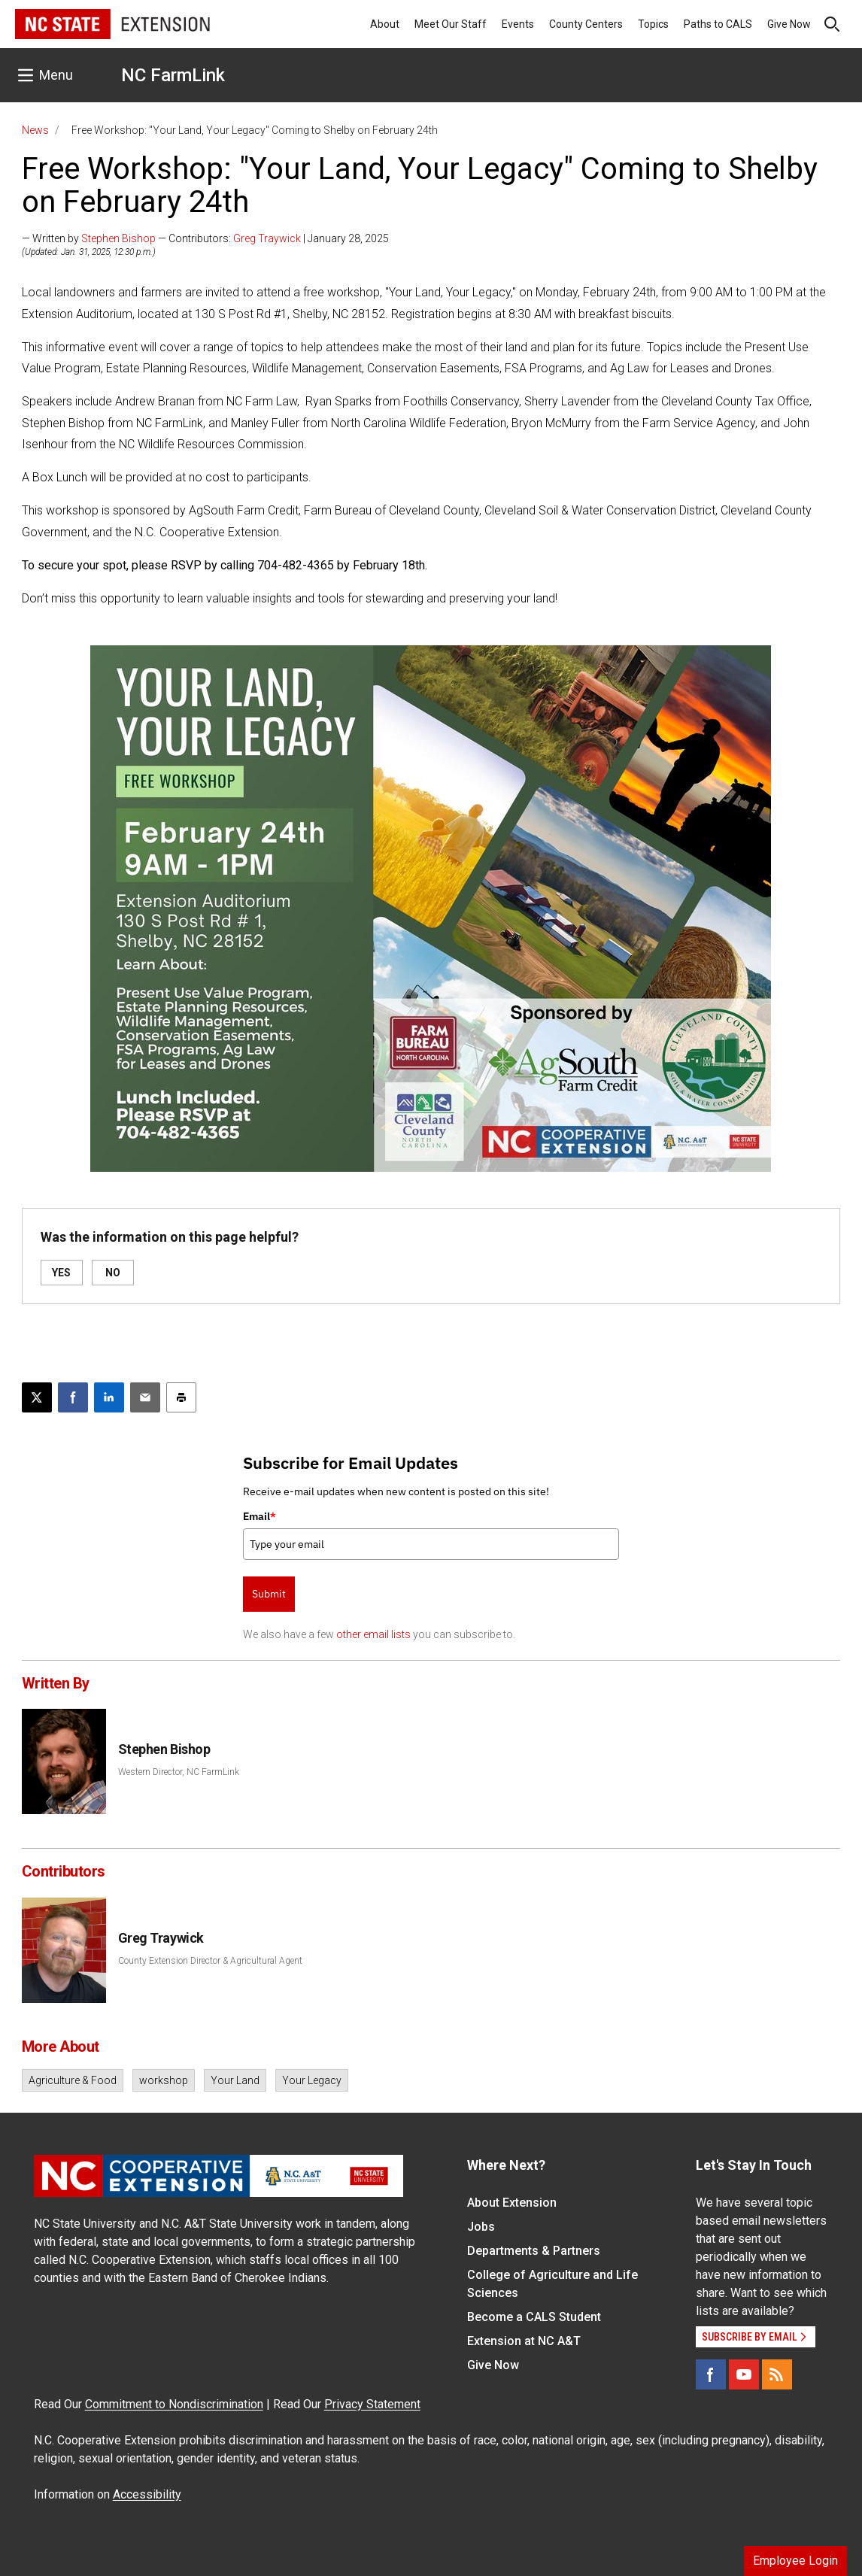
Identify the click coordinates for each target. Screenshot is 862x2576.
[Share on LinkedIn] (109, 1397)
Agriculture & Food (73, 2080)
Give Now (789, 24)
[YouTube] (744, 2374)
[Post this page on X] (37, 1397)
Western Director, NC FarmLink (178, 1772)
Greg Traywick (267, 238)
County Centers (586, 24)
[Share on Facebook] (73, 1397)
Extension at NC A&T (524, 2341)
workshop (163, 2080)
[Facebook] (711, 2374)
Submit (269, 1594)
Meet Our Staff (450, 24)
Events (518, 24)
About (384, 24)
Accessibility (147, 2494)
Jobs (481, 2226)
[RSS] (777, 2374)
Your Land (235, 2080)
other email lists (373, 1634)
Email (259, 1516)
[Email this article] (145, 1397)
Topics (653, 24)
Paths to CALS (718, 24)
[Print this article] (181, 1397)
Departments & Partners (533, 2251)
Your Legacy (311, 2080)
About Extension (512, 2202)
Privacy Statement (372, 2404)
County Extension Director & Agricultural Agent (210, 1961)
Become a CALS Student (534, 2317)
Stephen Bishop (118, 238)
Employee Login (795, 2560)
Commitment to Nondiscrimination (174, 2404)
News (35, 130)
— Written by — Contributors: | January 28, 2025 (205, 238)
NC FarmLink (173, 75)
